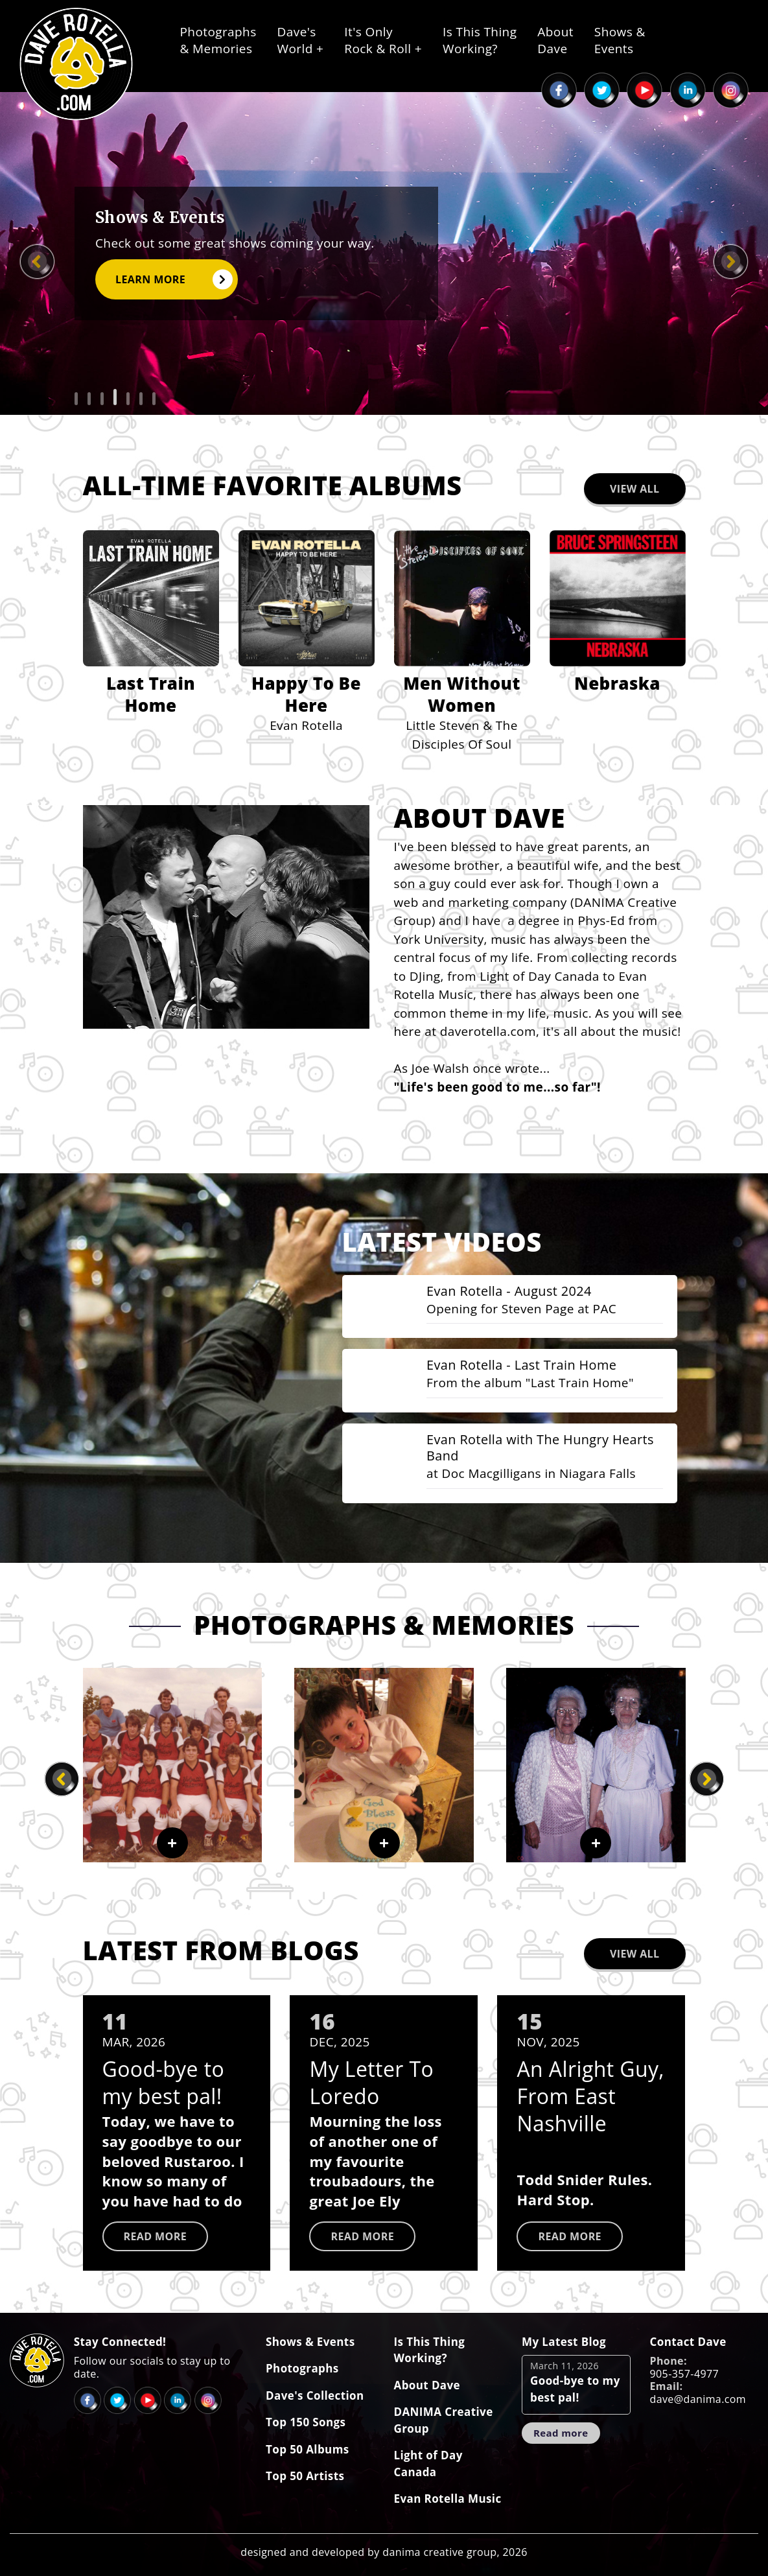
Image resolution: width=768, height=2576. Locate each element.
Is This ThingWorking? (480, 40)
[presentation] (37, 261)
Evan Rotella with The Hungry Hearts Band (522, 1446)
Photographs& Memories (218, 40)
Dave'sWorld (300, 40)
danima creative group (439, 2547)
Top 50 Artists (305, 2472)
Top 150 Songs (305, 2418)
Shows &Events (620, 40)
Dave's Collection (315, 2390)
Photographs (302, 2364)
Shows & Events (310, 2337)
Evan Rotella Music (448, 2494)
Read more (155, 2232)
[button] (76, 398)
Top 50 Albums (307, 2444)
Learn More (173, 279)
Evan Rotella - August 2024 (513, 1287)
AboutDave (555, 40)
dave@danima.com (698, 2394)
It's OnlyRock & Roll (383, 40)
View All (635, 483)
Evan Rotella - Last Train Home (526, 1362)
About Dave (427, 2380)
